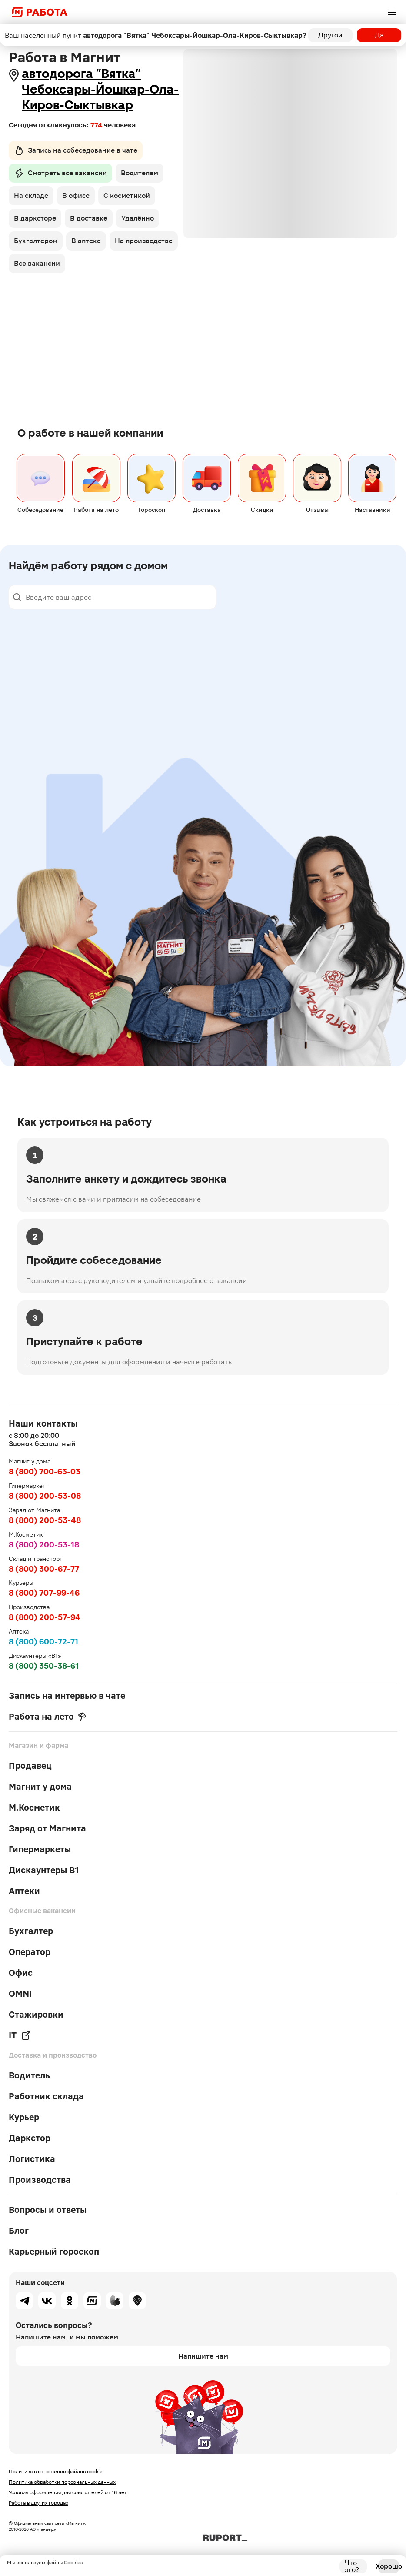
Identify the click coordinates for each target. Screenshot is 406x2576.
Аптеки (24, 1891)
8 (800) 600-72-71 (43, 1641)
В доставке (88, 218)
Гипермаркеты (40, 1849)
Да (379, 35)
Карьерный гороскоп (54, 2251)
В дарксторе (35, 218)
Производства (40, 2180)
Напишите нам (203, 2356)
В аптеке (86, 241)
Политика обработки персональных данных (62, 2482)
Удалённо (137, 218)
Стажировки (36, 2014)
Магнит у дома (40, 1786)
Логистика (32, 2159)
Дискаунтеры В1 (44, 1870)
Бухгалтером (35, 241)
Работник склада (46, 2096)
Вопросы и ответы (48, 2210)
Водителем (139, 173)
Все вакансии (37, 263)
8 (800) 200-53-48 (45, 1520)
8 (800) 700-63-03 (44, 1471)
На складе (31, 195)
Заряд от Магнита (47, 1828)
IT (20, 2035)
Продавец (30, 1766)
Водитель (29, 2075)
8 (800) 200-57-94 (44, 1617)
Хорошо (388, 2566)
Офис (21, 1973)
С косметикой (126, 195)
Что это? (352, 2566)
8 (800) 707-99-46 (44, 1592)
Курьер (24, 2117)
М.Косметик (34, 1807)
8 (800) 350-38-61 (44, 1666)
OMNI (20, 1993)
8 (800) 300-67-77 (44, 1569)
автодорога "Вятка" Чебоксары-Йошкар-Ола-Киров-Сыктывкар (100, 89)
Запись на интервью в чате (67, 1696)
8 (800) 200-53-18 (44, 1544)
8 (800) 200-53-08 (45, 1495)
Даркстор (29, 2138)
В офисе (76, 195)
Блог (19, 2230)
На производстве (144, 241)
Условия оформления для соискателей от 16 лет (68, 2492)
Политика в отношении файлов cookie (56, 2472)
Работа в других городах (38, 2503)
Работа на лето (47, 1716)
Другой (330, 35)
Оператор (29, 1952)
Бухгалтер (31, 1931)
